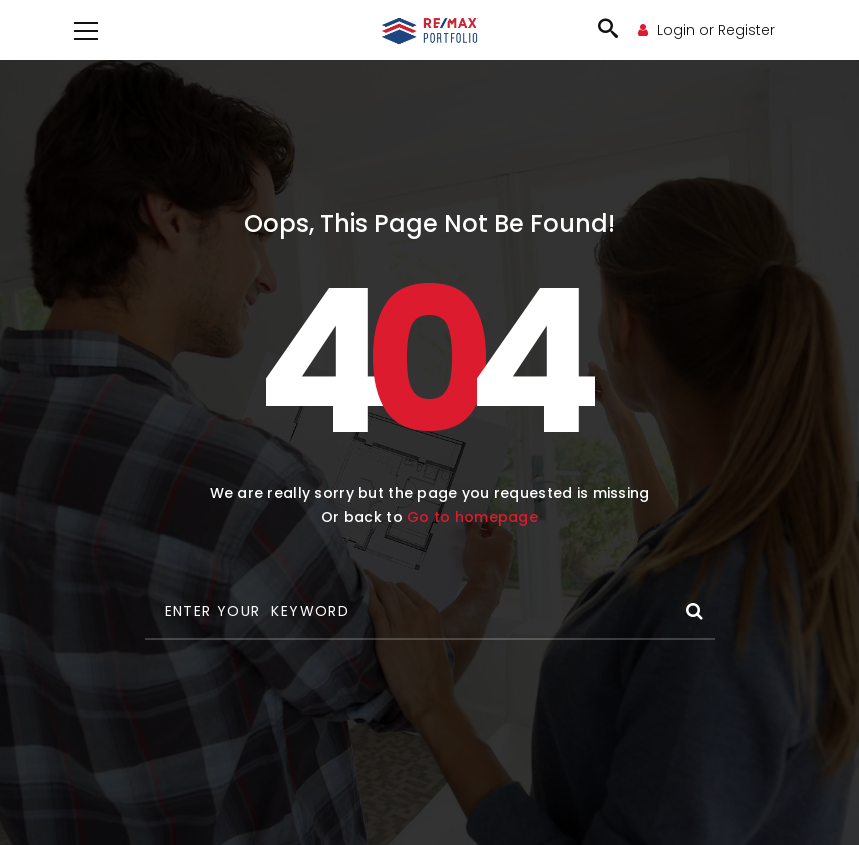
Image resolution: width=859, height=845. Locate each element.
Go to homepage (472, 517)
